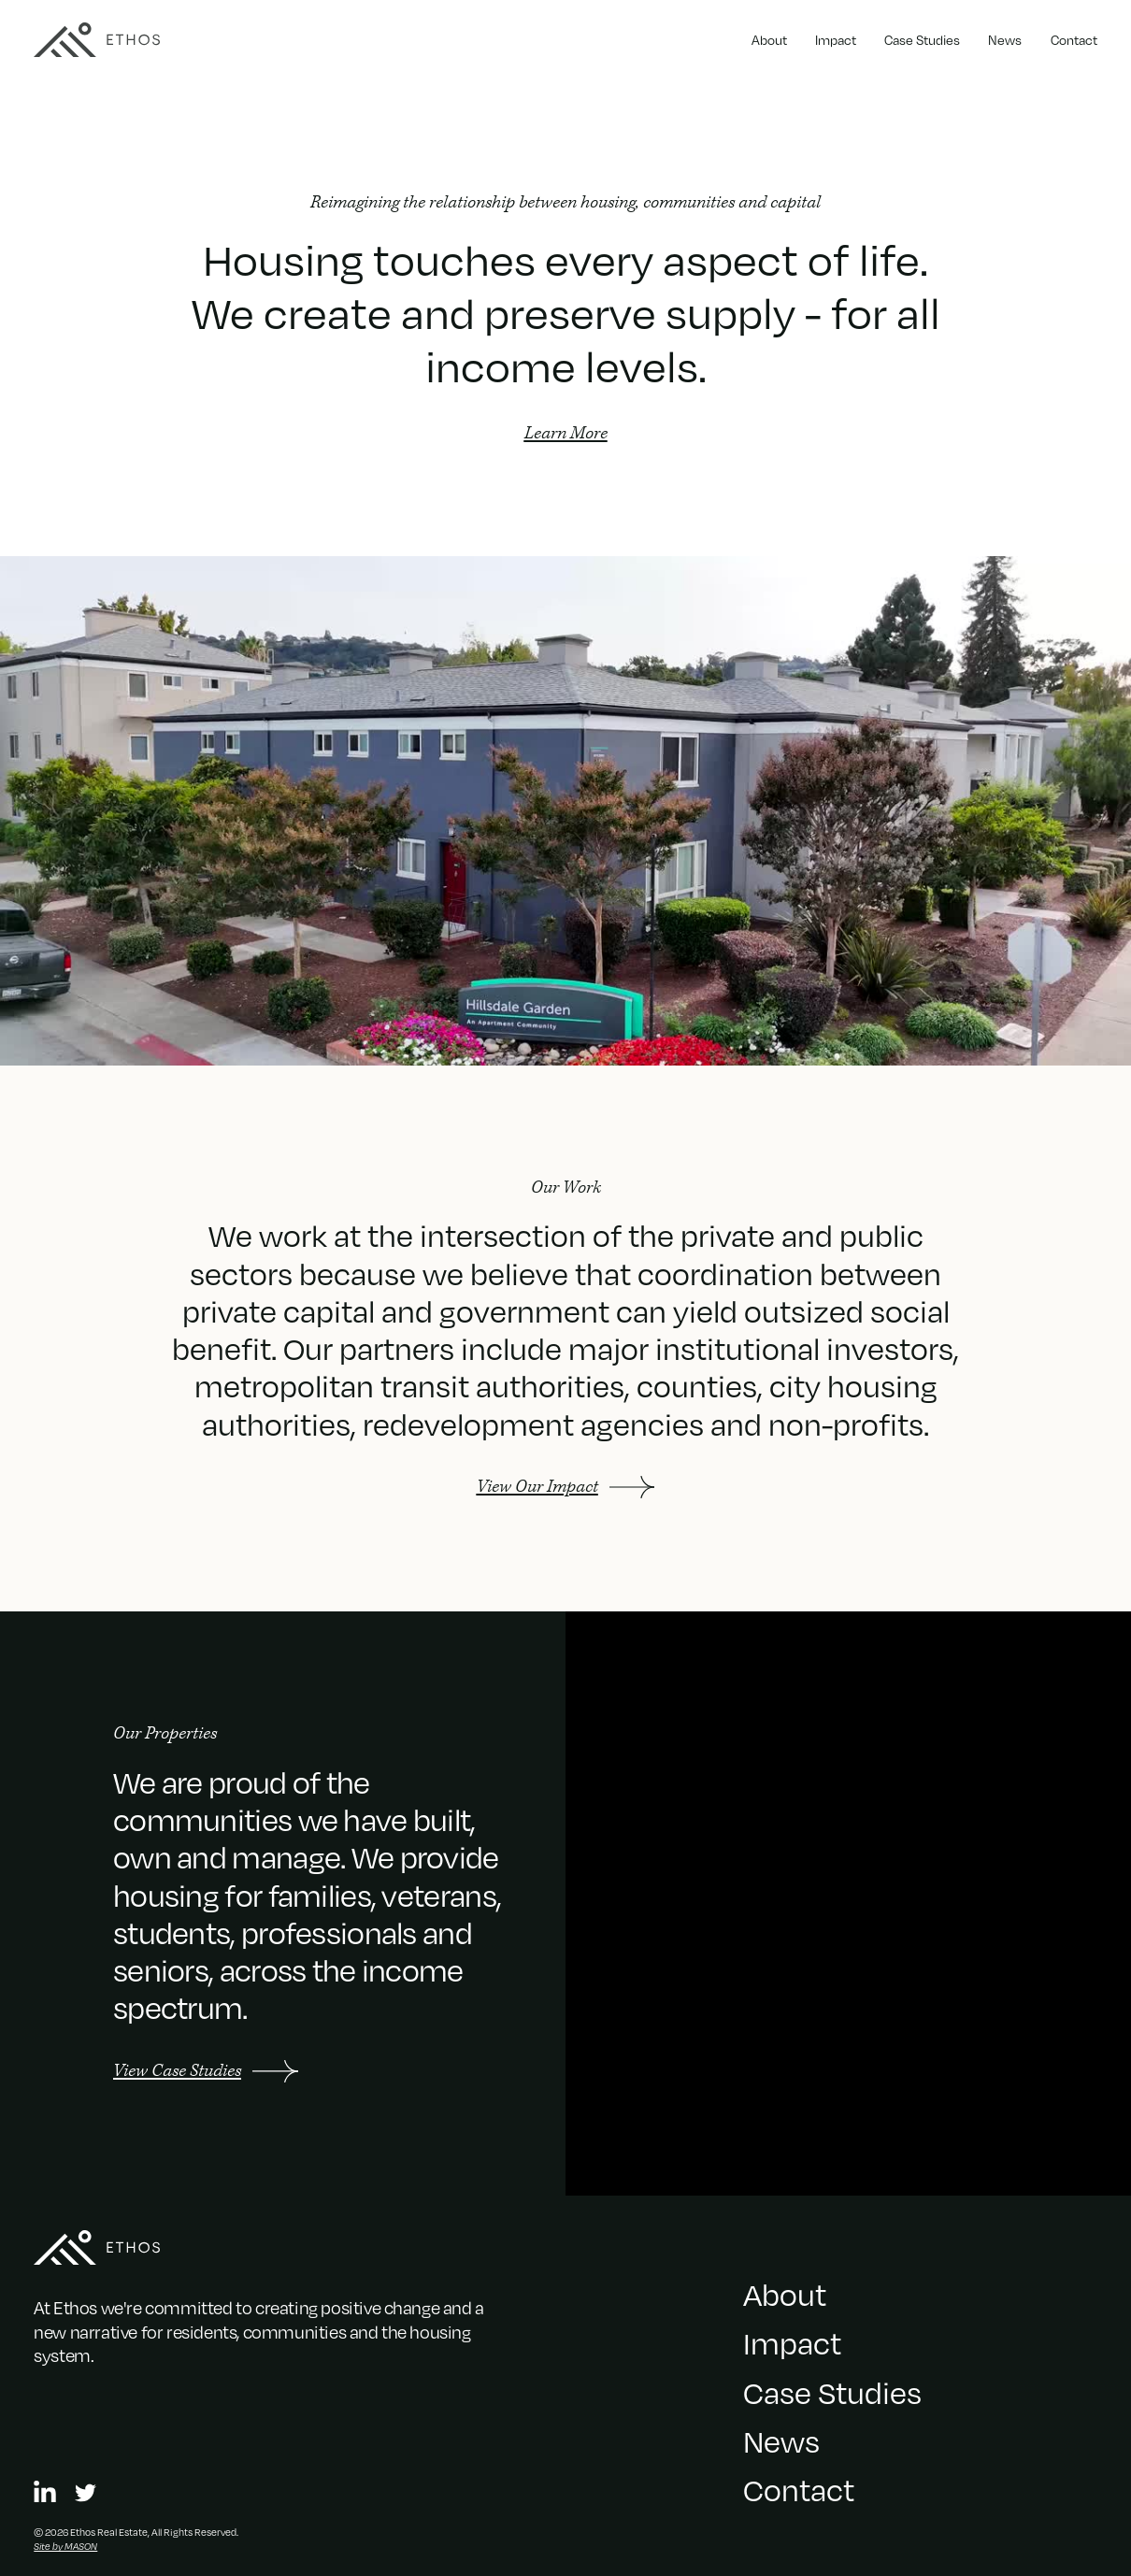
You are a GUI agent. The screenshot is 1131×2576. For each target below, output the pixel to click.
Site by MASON (65, 2546)
